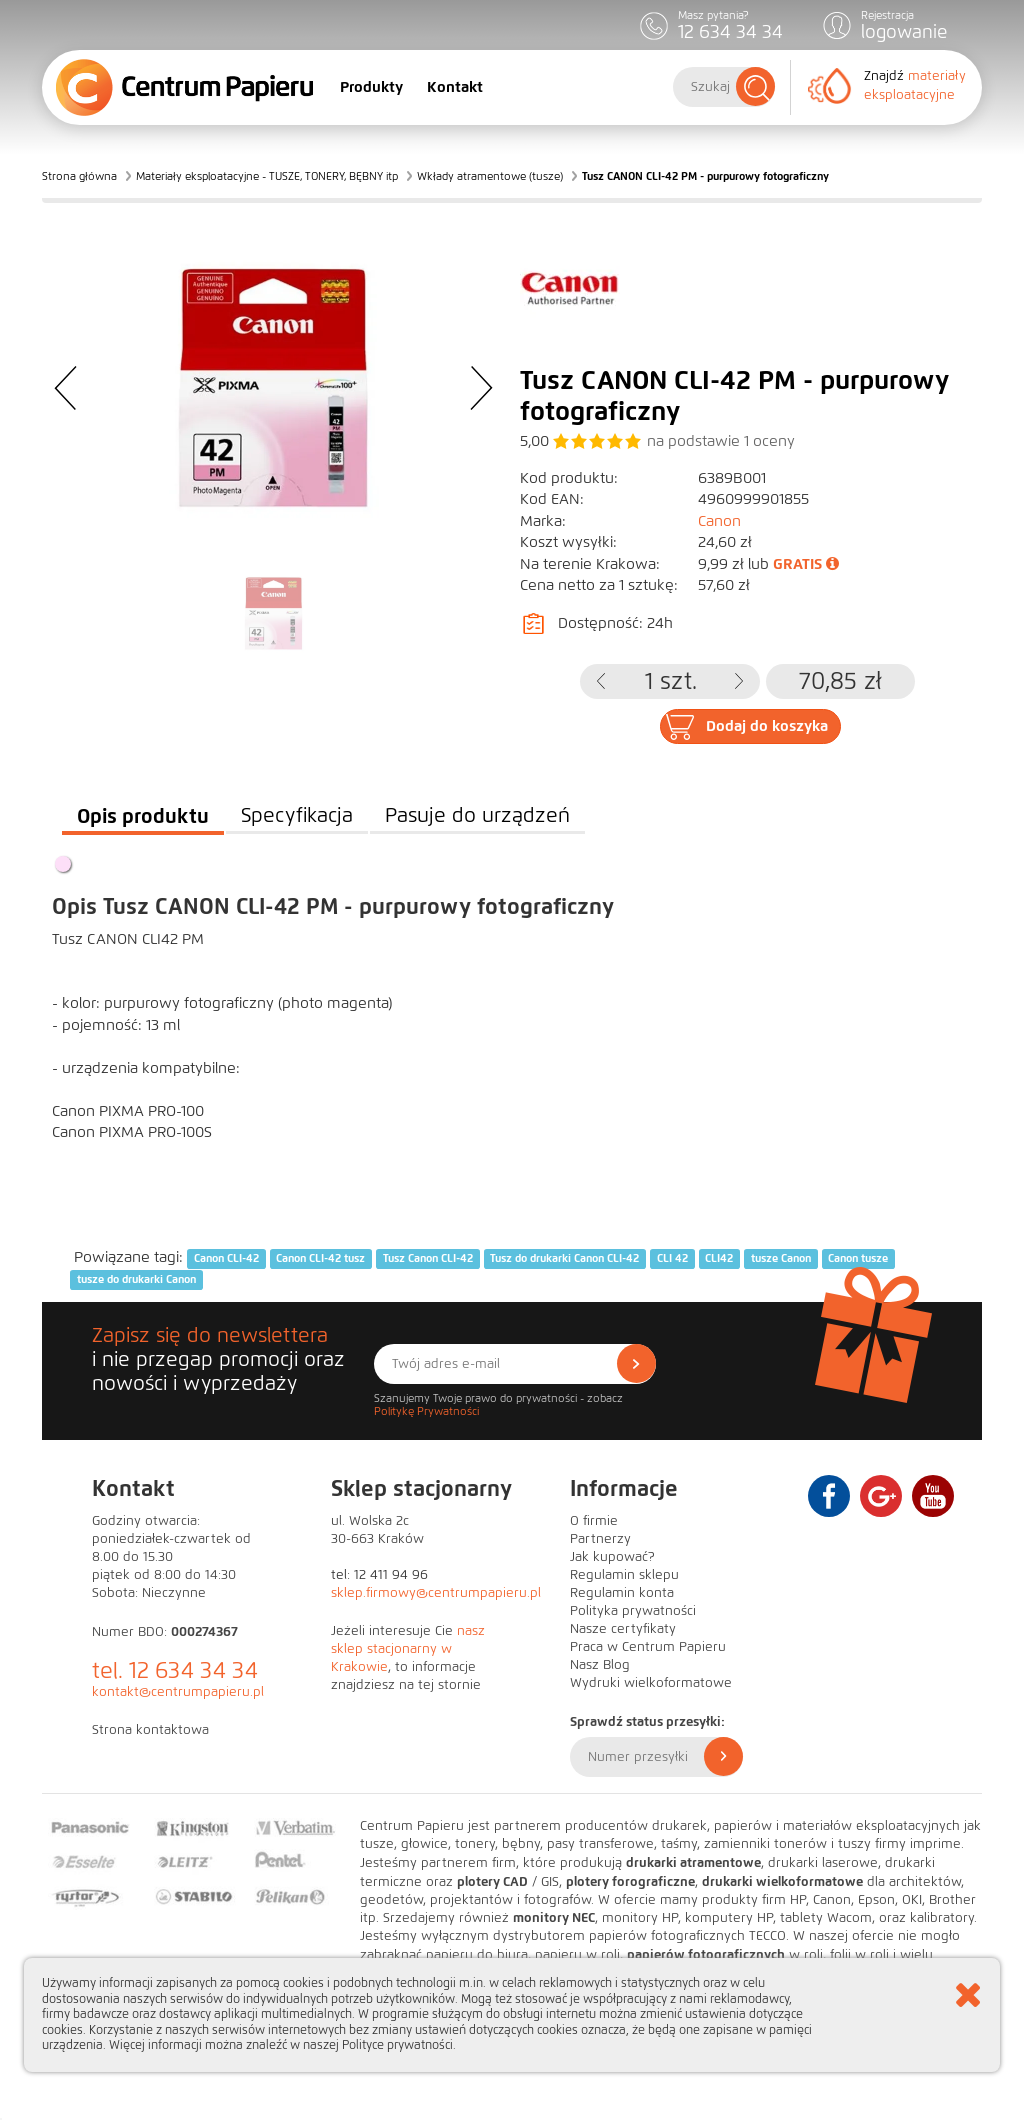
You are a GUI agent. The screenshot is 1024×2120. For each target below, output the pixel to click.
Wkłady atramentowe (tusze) (490, 176)
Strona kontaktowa (150, 1730)
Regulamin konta (622, 1593)
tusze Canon (781, 1258)
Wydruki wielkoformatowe (651, 1683)
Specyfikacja (297, 815)
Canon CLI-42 (226, 1258)
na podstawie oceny (721, 441)
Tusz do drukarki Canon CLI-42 (564, 1258)
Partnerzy (600, 1539)
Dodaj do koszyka (767, 726)
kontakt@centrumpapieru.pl (178, 1692)
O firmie (594, 1521)
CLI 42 (672, 1258)
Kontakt (455, 87)
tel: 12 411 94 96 (379, 1575)
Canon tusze (858, 1258)
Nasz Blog (600, 1665)
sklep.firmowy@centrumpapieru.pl (436, 1593)
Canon (719, 521)
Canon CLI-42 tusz (320, 1258)
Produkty (371, 87)
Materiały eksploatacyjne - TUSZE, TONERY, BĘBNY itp (267, 176)
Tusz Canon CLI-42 (428, 1258)
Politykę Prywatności (426, 1411)
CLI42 (719, 1258)
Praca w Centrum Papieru (648, 1647)
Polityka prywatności (633, 1611)
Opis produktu (143, 816)
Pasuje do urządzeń (477, 815)
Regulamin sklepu (624, 1575)
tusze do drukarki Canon (136, 1280)
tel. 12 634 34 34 (175, 1670)
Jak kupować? (612, 1557)
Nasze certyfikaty (623, 1629)
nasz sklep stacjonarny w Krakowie (408, 1649)
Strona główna (79, 176)
